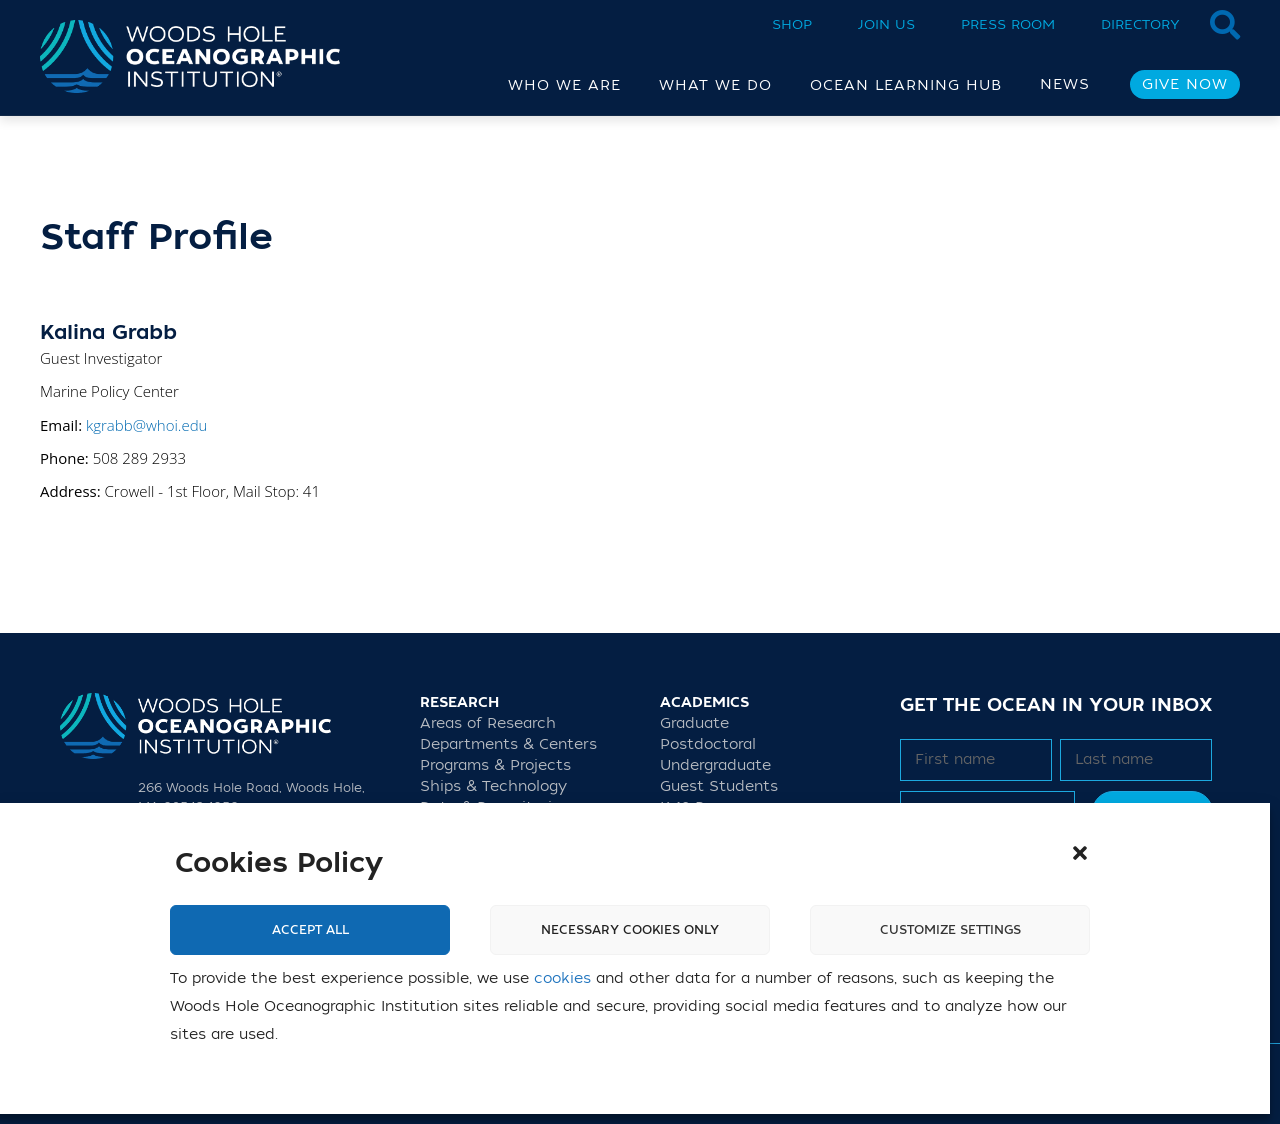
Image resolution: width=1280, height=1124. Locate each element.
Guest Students (719, 786)
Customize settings (950, 930)
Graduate (694, 723)
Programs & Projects (495, 765)
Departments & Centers (508, 744)
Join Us (886, 24)
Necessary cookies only (630, 930)
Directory (1140, 24)
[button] (1080, 853)
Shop (792, 24)
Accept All (310, 930)
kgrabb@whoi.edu (146, 425)
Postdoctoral (708, 744)
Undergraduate (715, 765)
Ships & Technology (493, 786)
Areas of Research (488, 723)
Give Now (1185, 84)
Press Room (1008, 24)
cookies (562, 978)
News (1065, 84)
